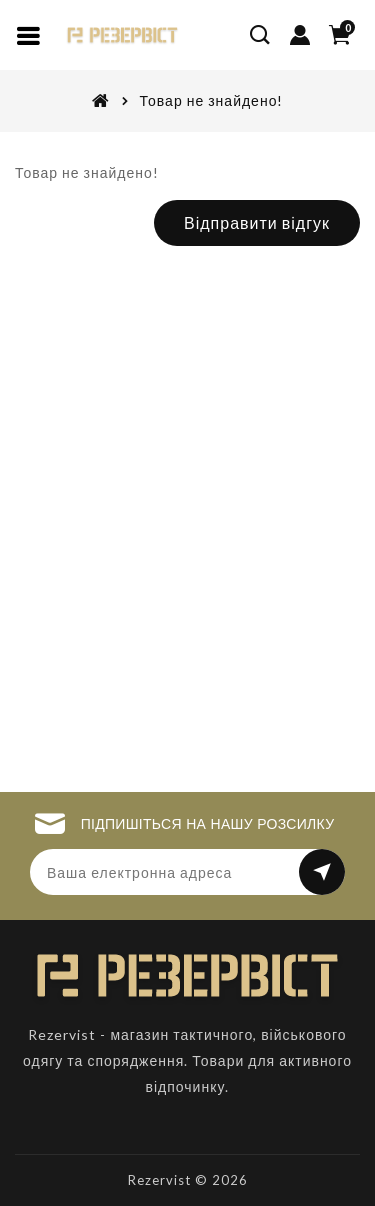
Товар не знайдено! (212, 100)
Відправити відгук (257, 222)
